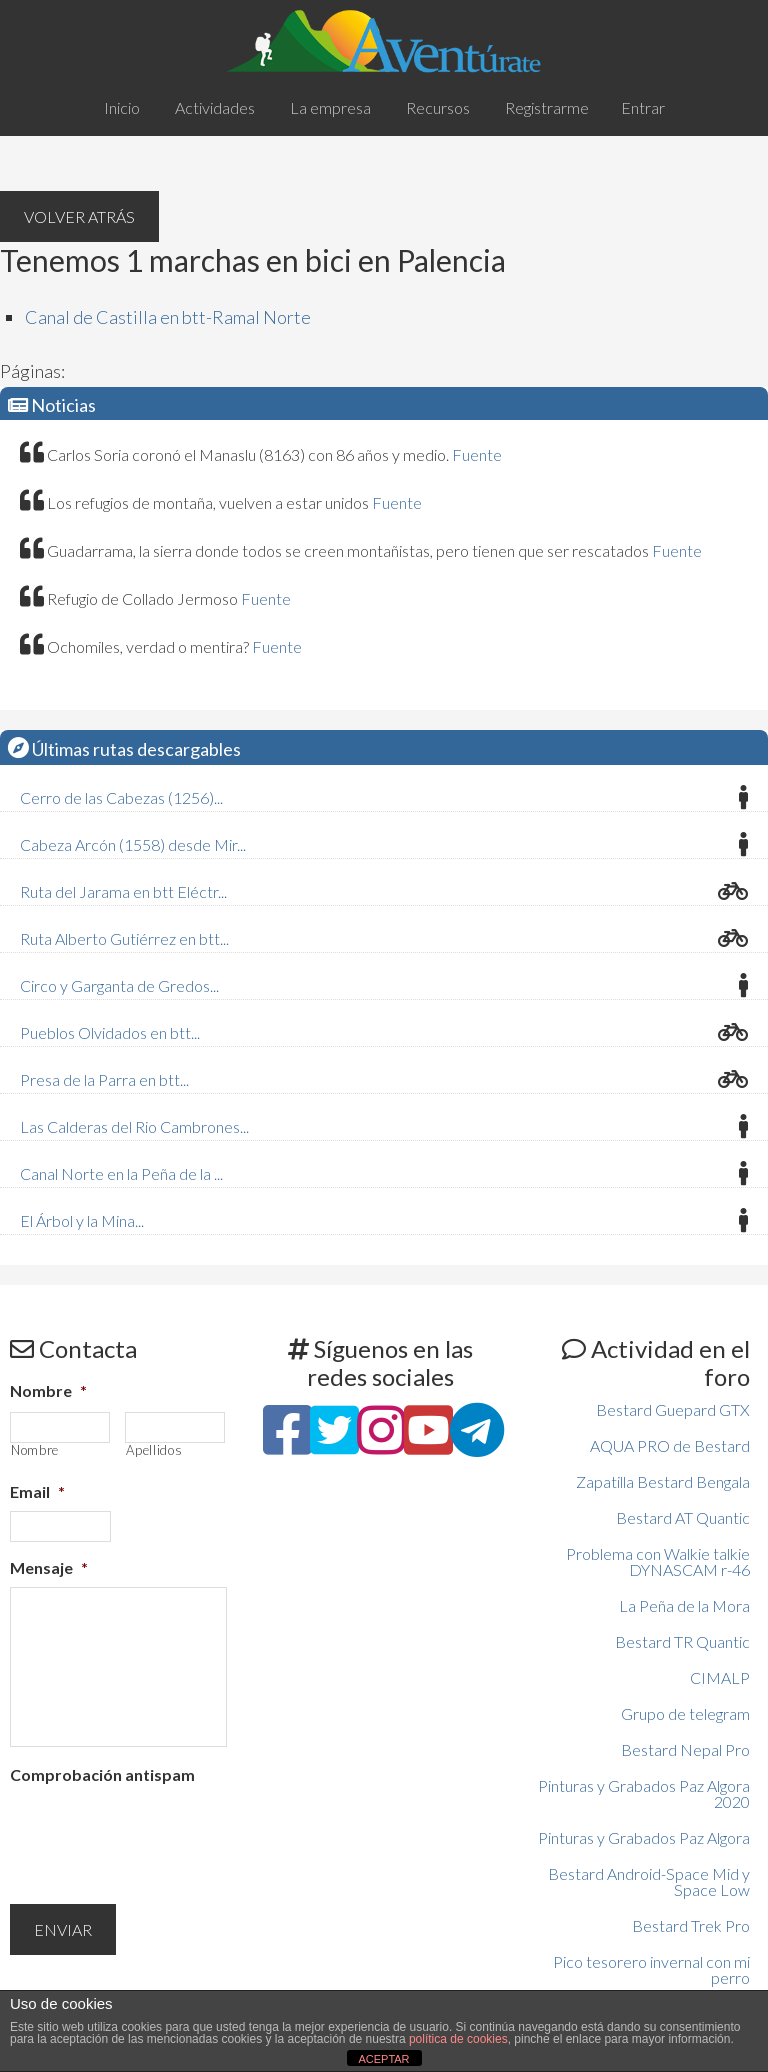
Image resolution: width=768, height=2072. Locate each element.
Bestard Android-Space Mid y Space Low (649, 1881)
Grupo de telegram (685, 1713)
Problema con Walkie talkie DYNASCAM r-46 (658, 1561)
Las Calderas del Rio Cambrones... (134, 1126)
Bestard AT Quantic (683, 1517)
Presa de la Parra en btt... (104, 1079)
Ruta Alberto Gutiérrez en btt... (124, 938)
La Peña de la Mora (684, 1605)
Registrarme (547, 107)
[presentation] (162, 1833)
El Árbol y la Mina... (82, 1220)
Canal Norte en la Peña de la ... (121, 1173)
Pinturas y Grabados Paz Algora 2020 (644, 1793)
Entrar (643, 107)
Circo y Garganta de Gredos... (119, 985)
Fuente (477, 454)
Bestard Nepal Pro (685, 1749)
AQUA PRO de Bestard (670, 1445)
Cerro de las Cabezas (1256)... (121, 797)
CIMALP (720, 1677)
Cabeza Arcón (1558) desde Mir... (133, 844)
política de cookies (458, 2039)
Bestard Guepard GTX (673, 1409)
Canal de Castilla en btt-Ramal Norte (168, 317)
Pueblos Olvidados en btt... (110, 1032)
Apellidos (154, 1450)
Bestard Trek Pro (691, 1925)
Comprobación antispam (102, 1774)
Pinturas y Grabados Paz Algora (644, 1837)
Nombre (48, 1390)
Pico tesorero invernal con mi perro (651, 1969)
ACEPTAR (383, 2059)
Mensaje (49, 1567)
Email (37, 1491)
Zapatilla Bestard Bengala (663, 1481)
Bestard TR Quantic (682, 1641)
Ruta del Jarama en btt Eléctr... (123, 891)
